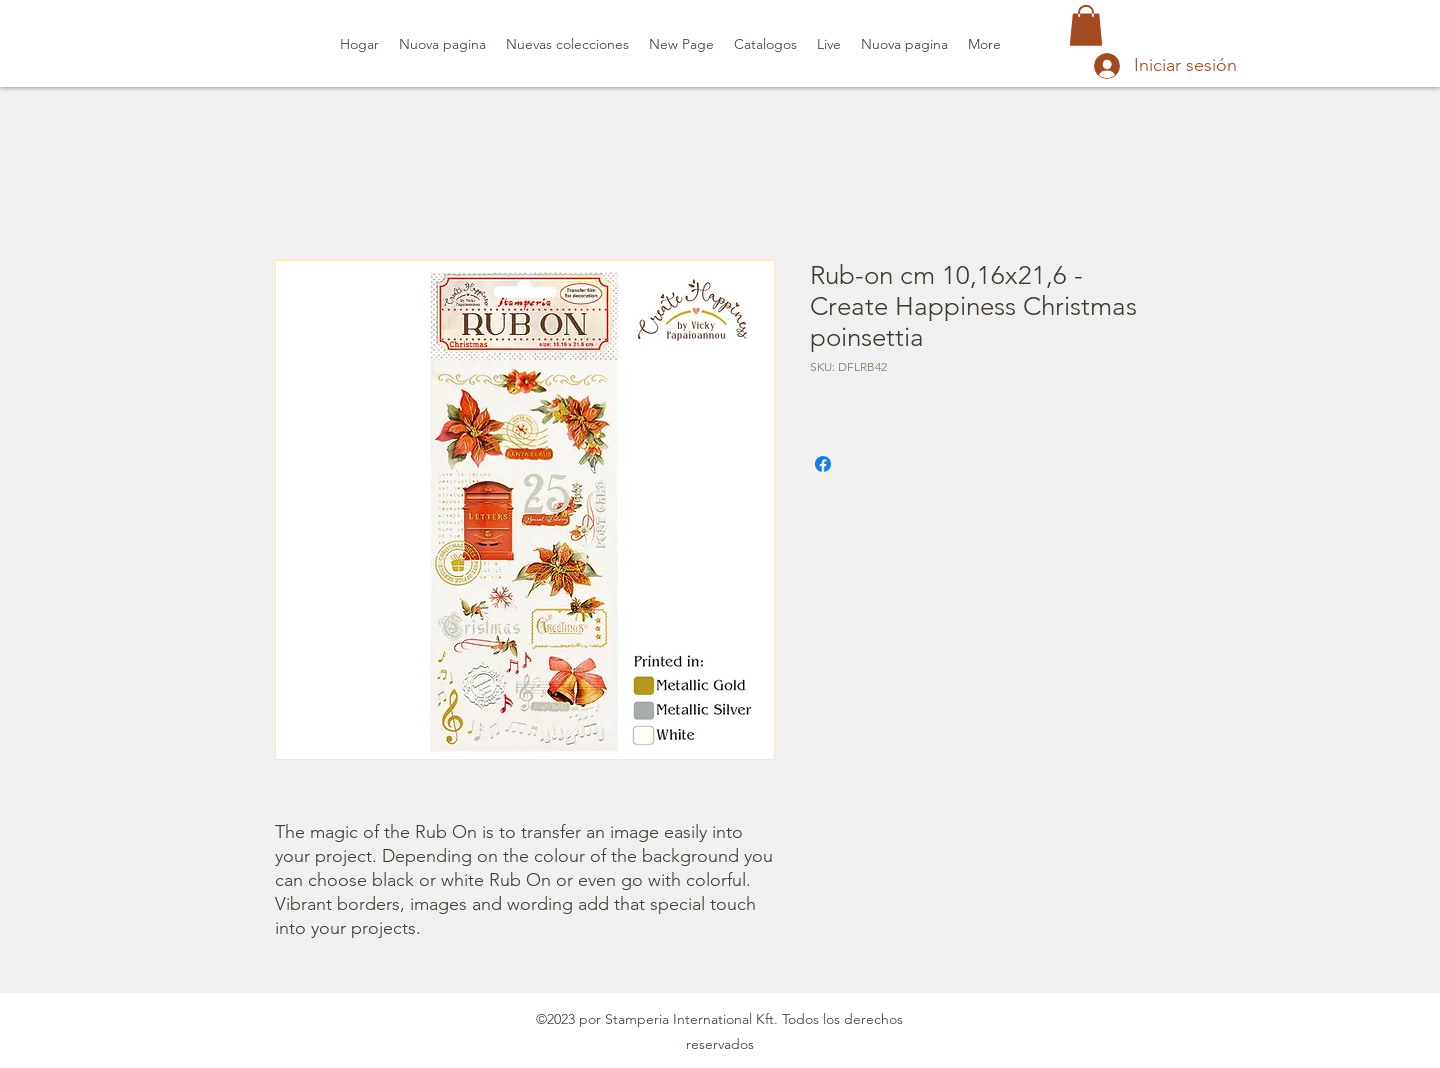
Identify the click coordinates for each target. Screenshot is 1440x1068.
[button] (1086, 25)
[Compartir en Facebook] (823, 464)
